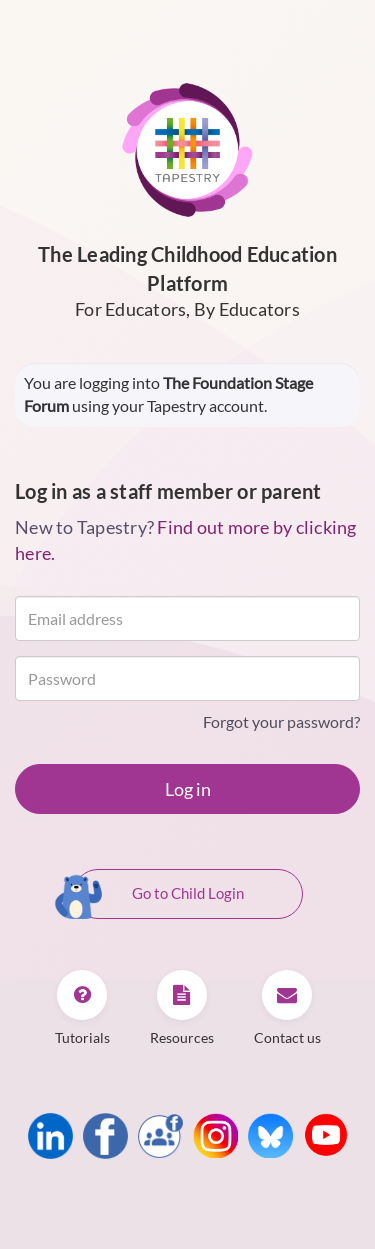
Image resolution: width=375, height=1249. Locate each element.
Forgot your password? (281, 721)
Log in (188, 789)
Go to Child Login (158, 895)
